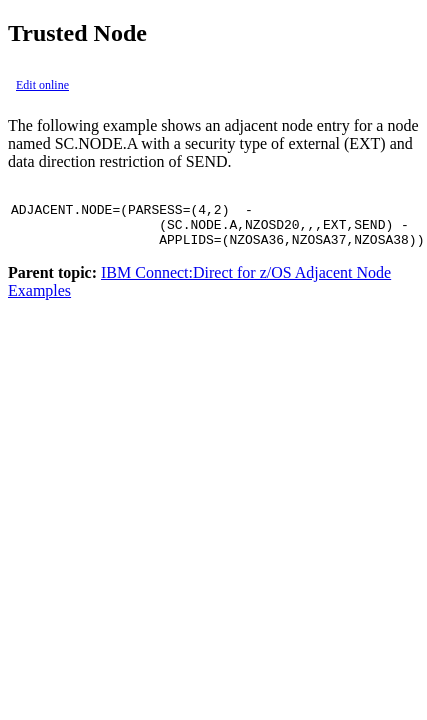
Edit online (42, 85)
